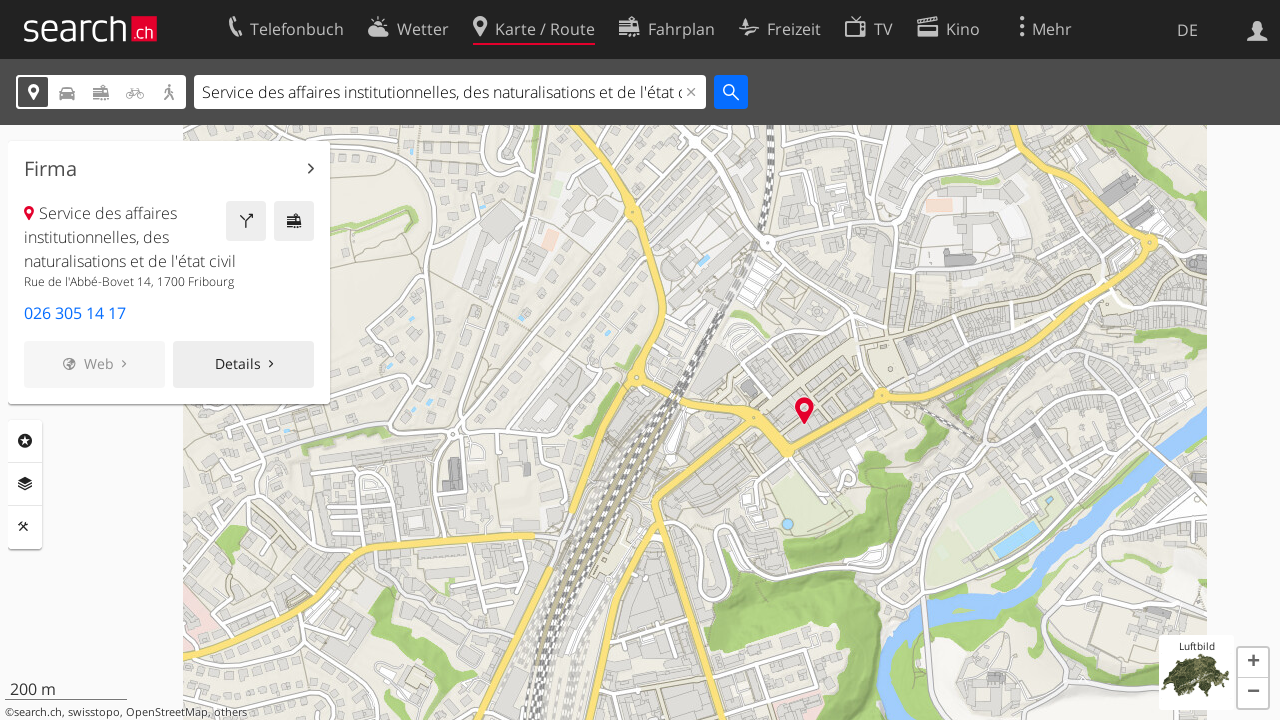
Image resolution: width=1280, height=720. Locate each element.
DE (1187, 30)
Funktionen (25, 527)
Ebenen (25, 484)
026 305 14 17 (75, 313)
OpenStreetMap (167, 712)
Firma (50, 169)
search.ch (38, 712)
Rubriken (25, 441)
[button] (1253, 663)
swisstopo (94, 712)
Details (238, 363)
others (230, 712)
